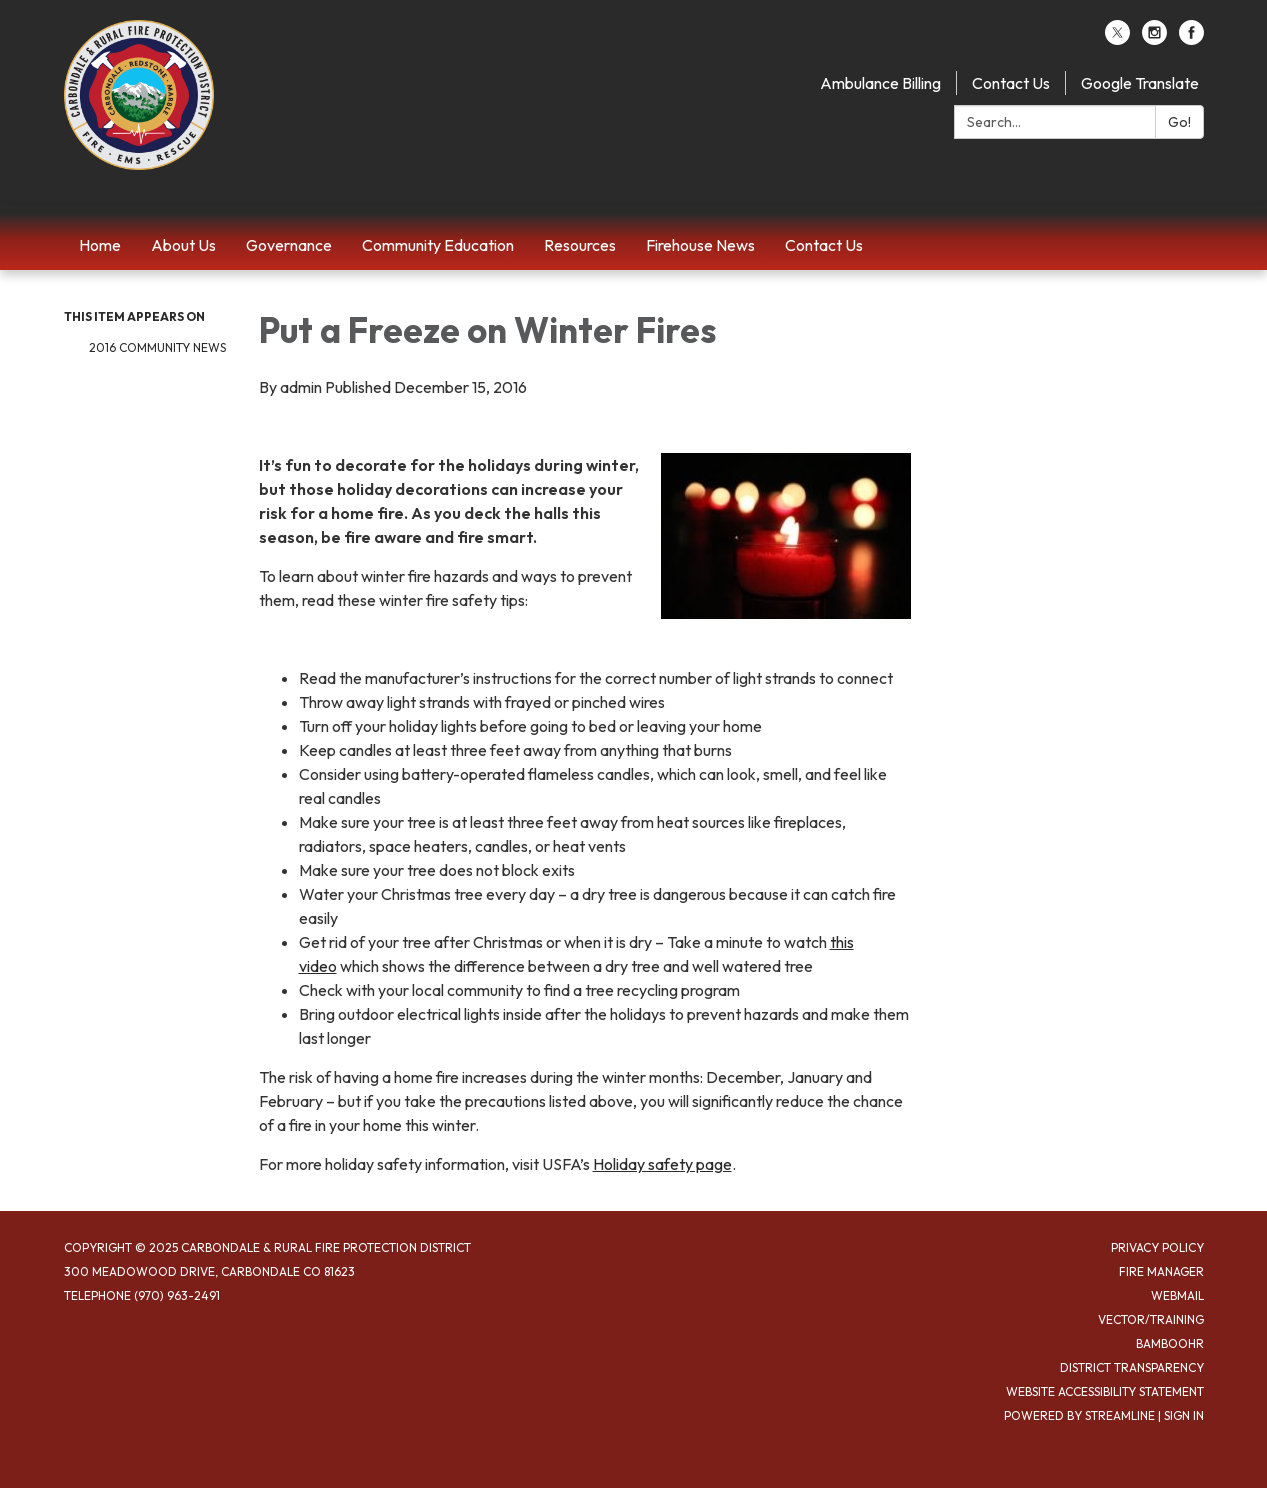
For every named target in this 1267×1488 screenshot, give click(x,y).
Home (100, 245)
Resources (580, 245)
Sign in (1184, 1415)
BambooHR (1170, 1343)
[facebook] (1191, 39)
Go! (1179, 122)
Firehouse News (700, 245)
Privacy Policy (1157, 1247)
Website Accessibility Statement (1105, 1391)
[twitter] (1117, 39)
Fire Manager (1161, 1271)
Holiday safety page (662, 1164)
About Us (183, 245)
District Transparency (1132, 1367)
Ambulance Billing (880, 83)
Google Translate (1140, 83)
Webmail (1177, 1295)
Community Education (438, 245)
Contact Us (1011, 83)
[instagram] (1154, 39)
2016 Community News (157, 347)
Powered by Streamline (1079, 1415)
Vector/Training (1151, 1319)
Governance (289, 245)
